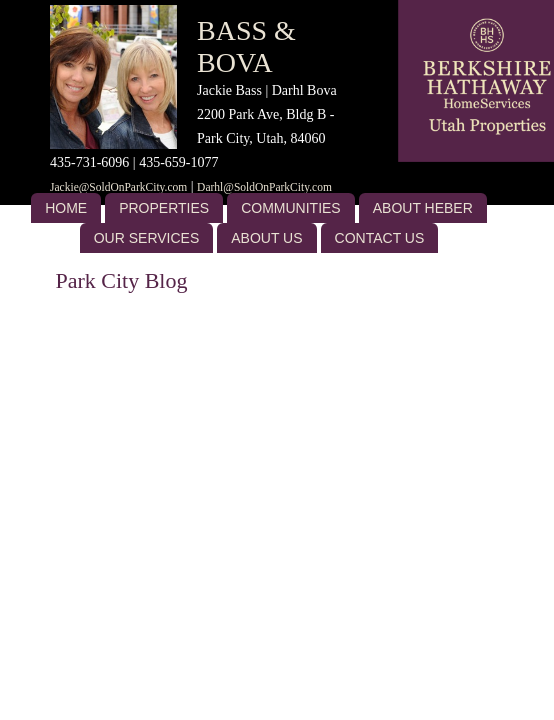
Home (66, 208)
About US (266, 238)
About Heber (423, 208)
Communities (291, 208)
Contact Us (380, 238)
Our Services (147, 238)
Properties (164, 208)
